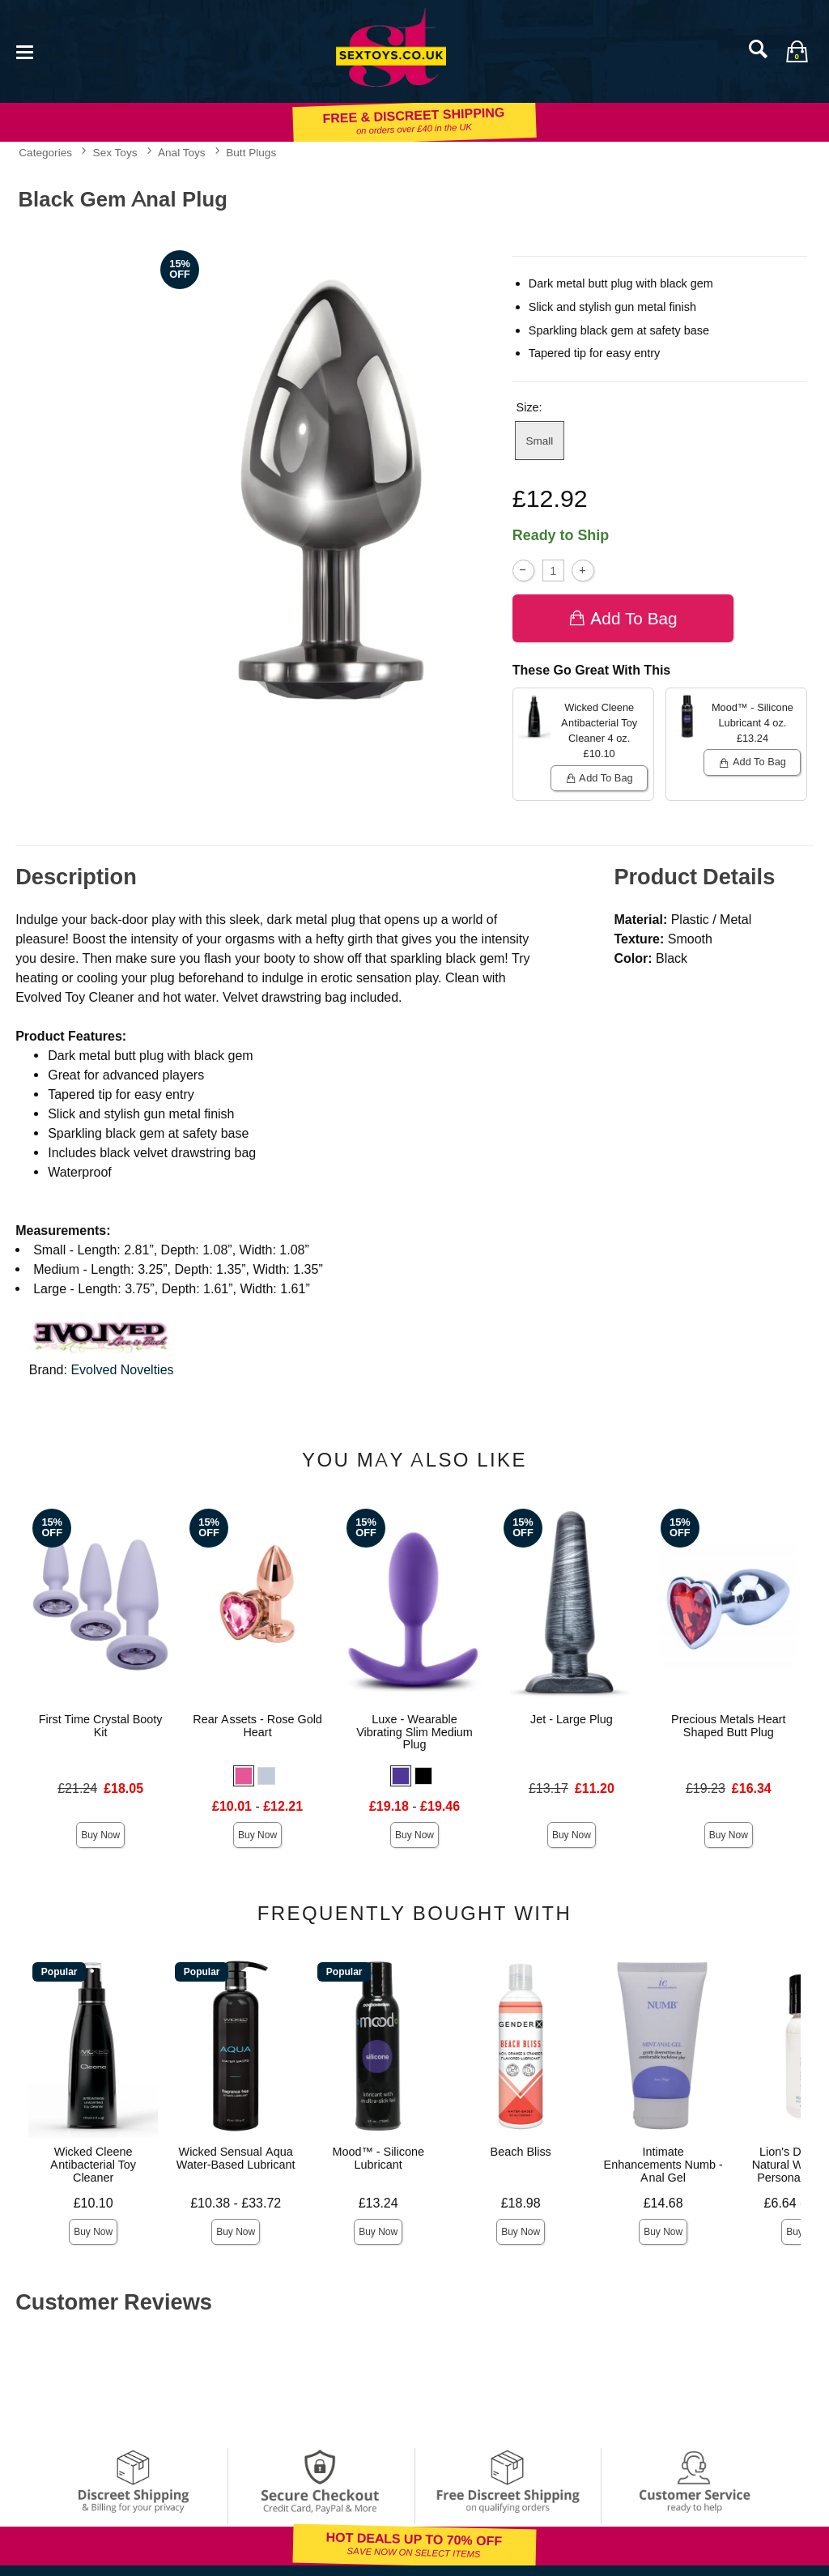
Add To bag (623, 618)
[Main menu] (24, 50)
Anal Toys (182, 152)
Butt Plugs (251, 152)
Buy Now (100, 1835)
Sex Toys (115, 152)
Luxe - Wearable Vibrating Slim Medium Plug (414, 1732)
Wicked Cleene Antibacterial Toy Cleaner (93, 2164)
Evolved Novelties (121, 1369)
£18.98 (521, 2203)
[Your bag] (796, 51)
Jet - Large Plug (571, 1719)
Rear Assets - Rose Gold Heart (257, 1725)
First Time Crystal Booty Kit (101, 1725)
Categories (45, 152)
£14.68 (663, 2203)
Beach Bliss (521, 2151)
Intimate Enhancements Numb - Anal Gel (663, 2164)
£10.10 (93, 2203)
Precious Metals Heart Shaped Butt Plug (728, 1725)
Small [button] (539, 440)
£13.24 (378, 2203)
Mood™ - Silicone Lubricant (378, 2158)
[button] (244, 1776)
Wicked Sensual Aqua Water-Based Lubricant (235, 2158)
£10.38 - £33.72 (235, 2203)
